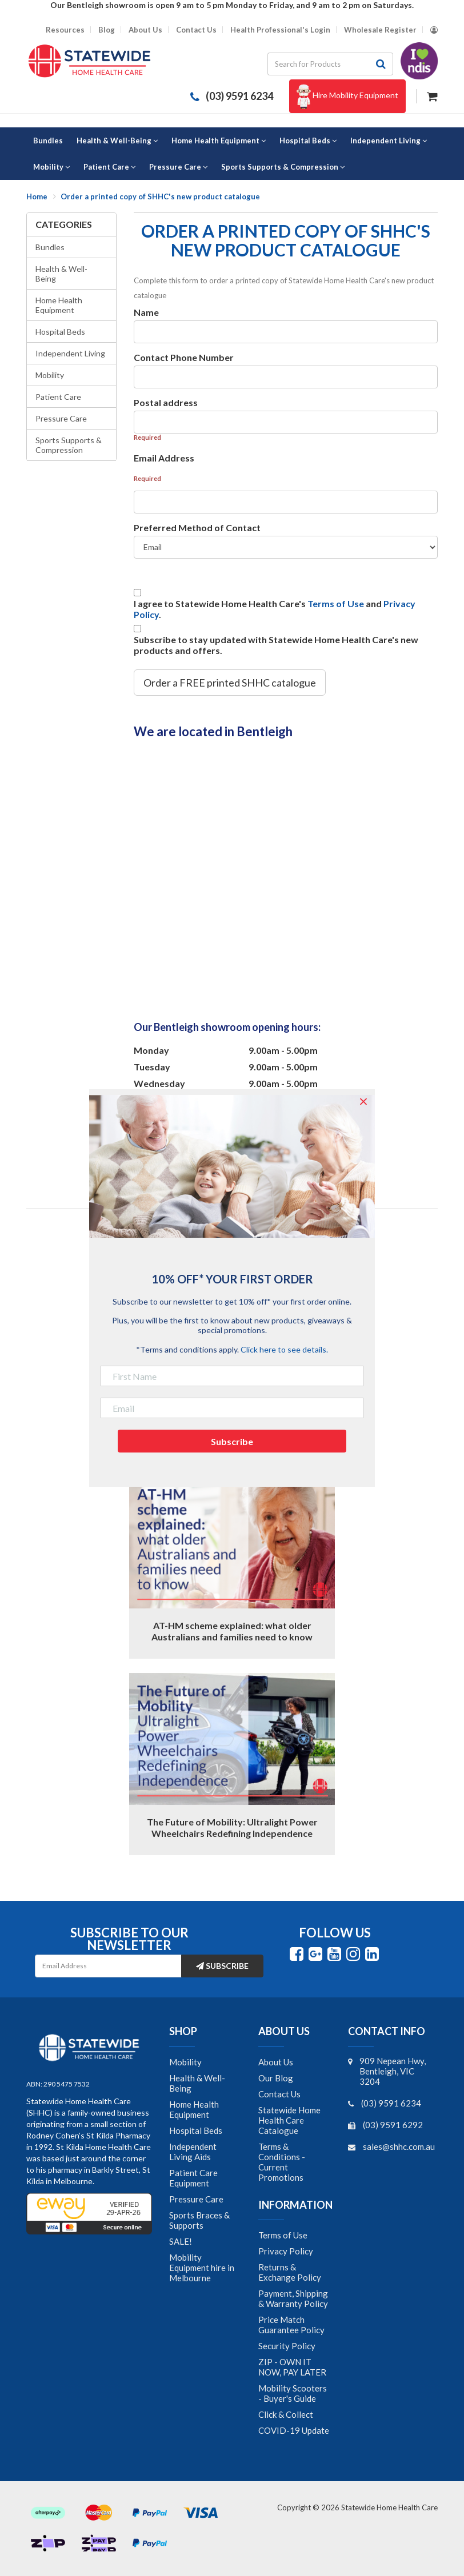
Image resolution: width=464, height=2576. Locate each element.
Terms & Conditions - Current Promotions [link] (281, 2161)
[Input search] (318, 64)
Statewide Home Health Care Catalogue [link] (289, 2120)
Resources (65, 30)
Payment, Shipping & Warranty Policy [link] (293, 2298)
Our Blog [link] (275, 2078)
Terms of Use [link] (282, 2235)
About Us (145, 30)
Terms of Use (335, 603)
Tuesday (152, 1066)
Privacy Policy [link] (285, 2251)
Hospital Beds (60, 331)
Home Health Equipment (58, 305)
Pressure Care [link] (196, 2199)
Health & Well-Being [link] (197, 2083)
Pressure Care (61, 418)
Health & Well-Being (61, 273)
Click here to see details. (284, 1349)
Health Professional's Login (280, 30)
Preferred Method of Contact (197, 527)
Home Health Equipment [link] (194, 2109)
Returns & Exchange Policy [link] (289, 2272)
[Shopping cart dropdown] (432, 95)
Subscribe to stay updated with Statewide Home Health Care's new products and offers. (276, 645)
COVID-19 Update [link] (293, 2430)
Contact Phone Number (184, 357)
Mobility (49, 375)
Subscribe (222, 1966)
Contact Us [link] (279, 2094)
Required (147, 437)
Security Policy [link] (286, 2346)
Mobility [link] (185, 2062)
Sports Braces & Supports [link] (199, 2220)
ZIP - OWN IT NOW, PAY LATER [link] (292, 2367)
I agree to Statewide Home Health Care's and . (274, 609)
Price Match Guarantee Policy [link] (291, 2324)
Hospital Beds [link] (195, 2130)
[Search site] (381, 64)
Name (146, 312)
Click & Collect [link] (285, 2414)
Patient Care (58, 397)
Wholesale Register (380, 30)
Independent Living (70, 353)
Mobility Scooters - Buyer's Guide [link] (292, 2393)
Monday (151, 1050)
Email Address (164, 457)
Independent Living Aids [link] (193, 2151)
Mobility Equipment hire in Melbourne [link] (201, 2267)
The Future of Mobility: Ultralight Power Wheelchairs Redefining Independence (232, 1827)
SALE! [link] (180, 2241)
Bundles (50, 247)
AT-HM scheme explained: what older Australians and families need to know (232, 1631)
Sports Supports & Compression (68, 445)
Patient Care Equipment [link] (193, 2178)
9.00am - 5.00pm (283, 1050)
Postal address (166, 402)
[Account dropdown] (434, 30)
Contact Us (196, 30)
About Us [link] (275, 2062)
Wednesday (159, 1083)
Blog (106, 30)
